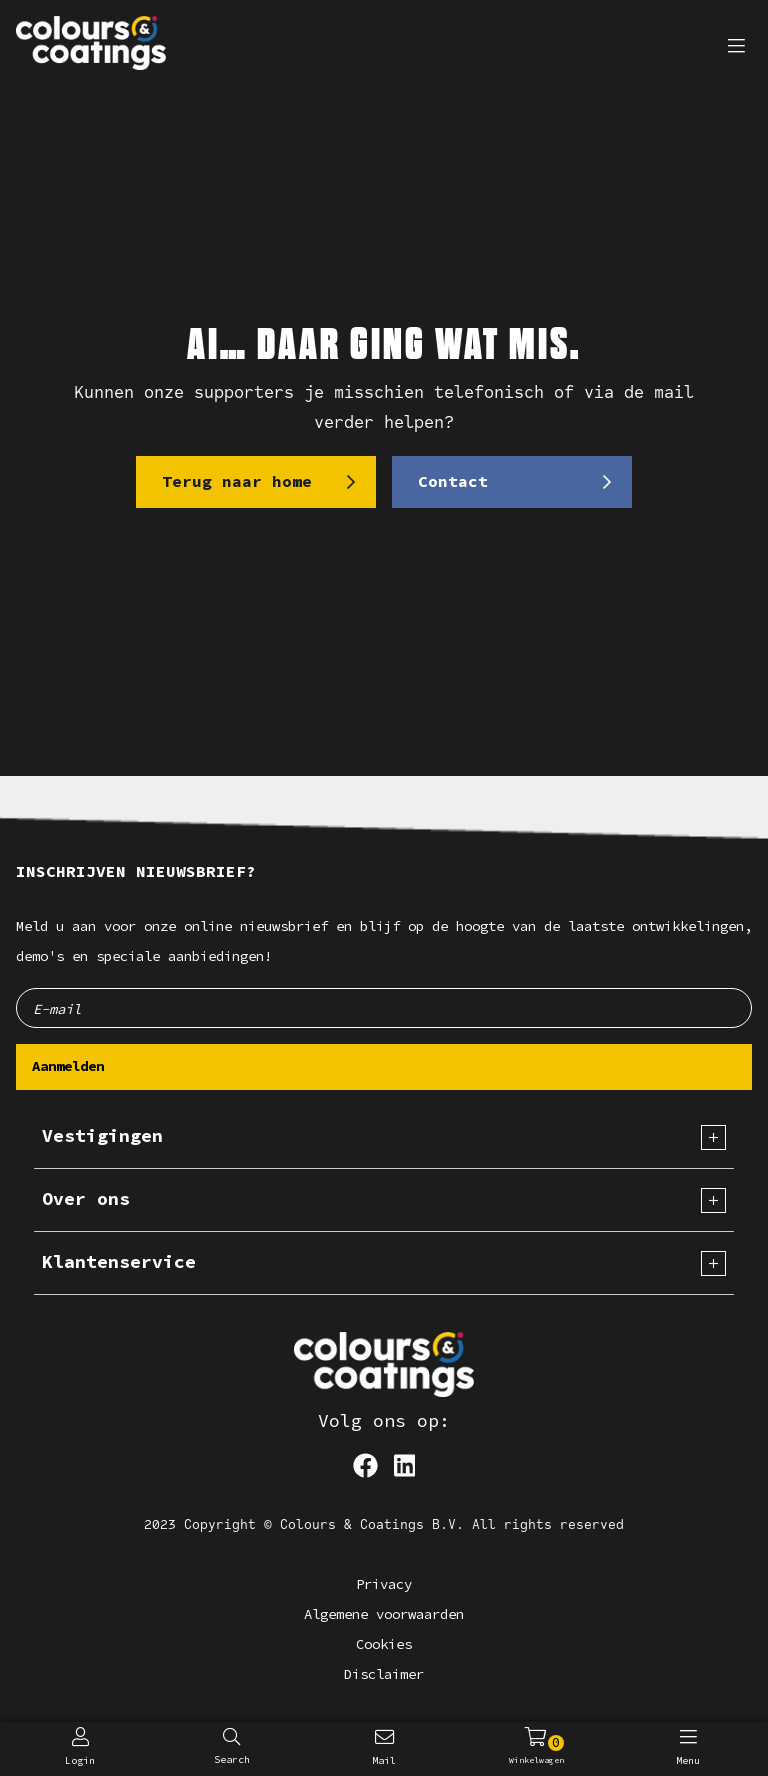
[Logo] (384, 1364)
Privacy (384, 1584)
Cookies (384, 1644)
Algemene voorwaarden (384, 1614)
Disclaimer (384, 1674)
